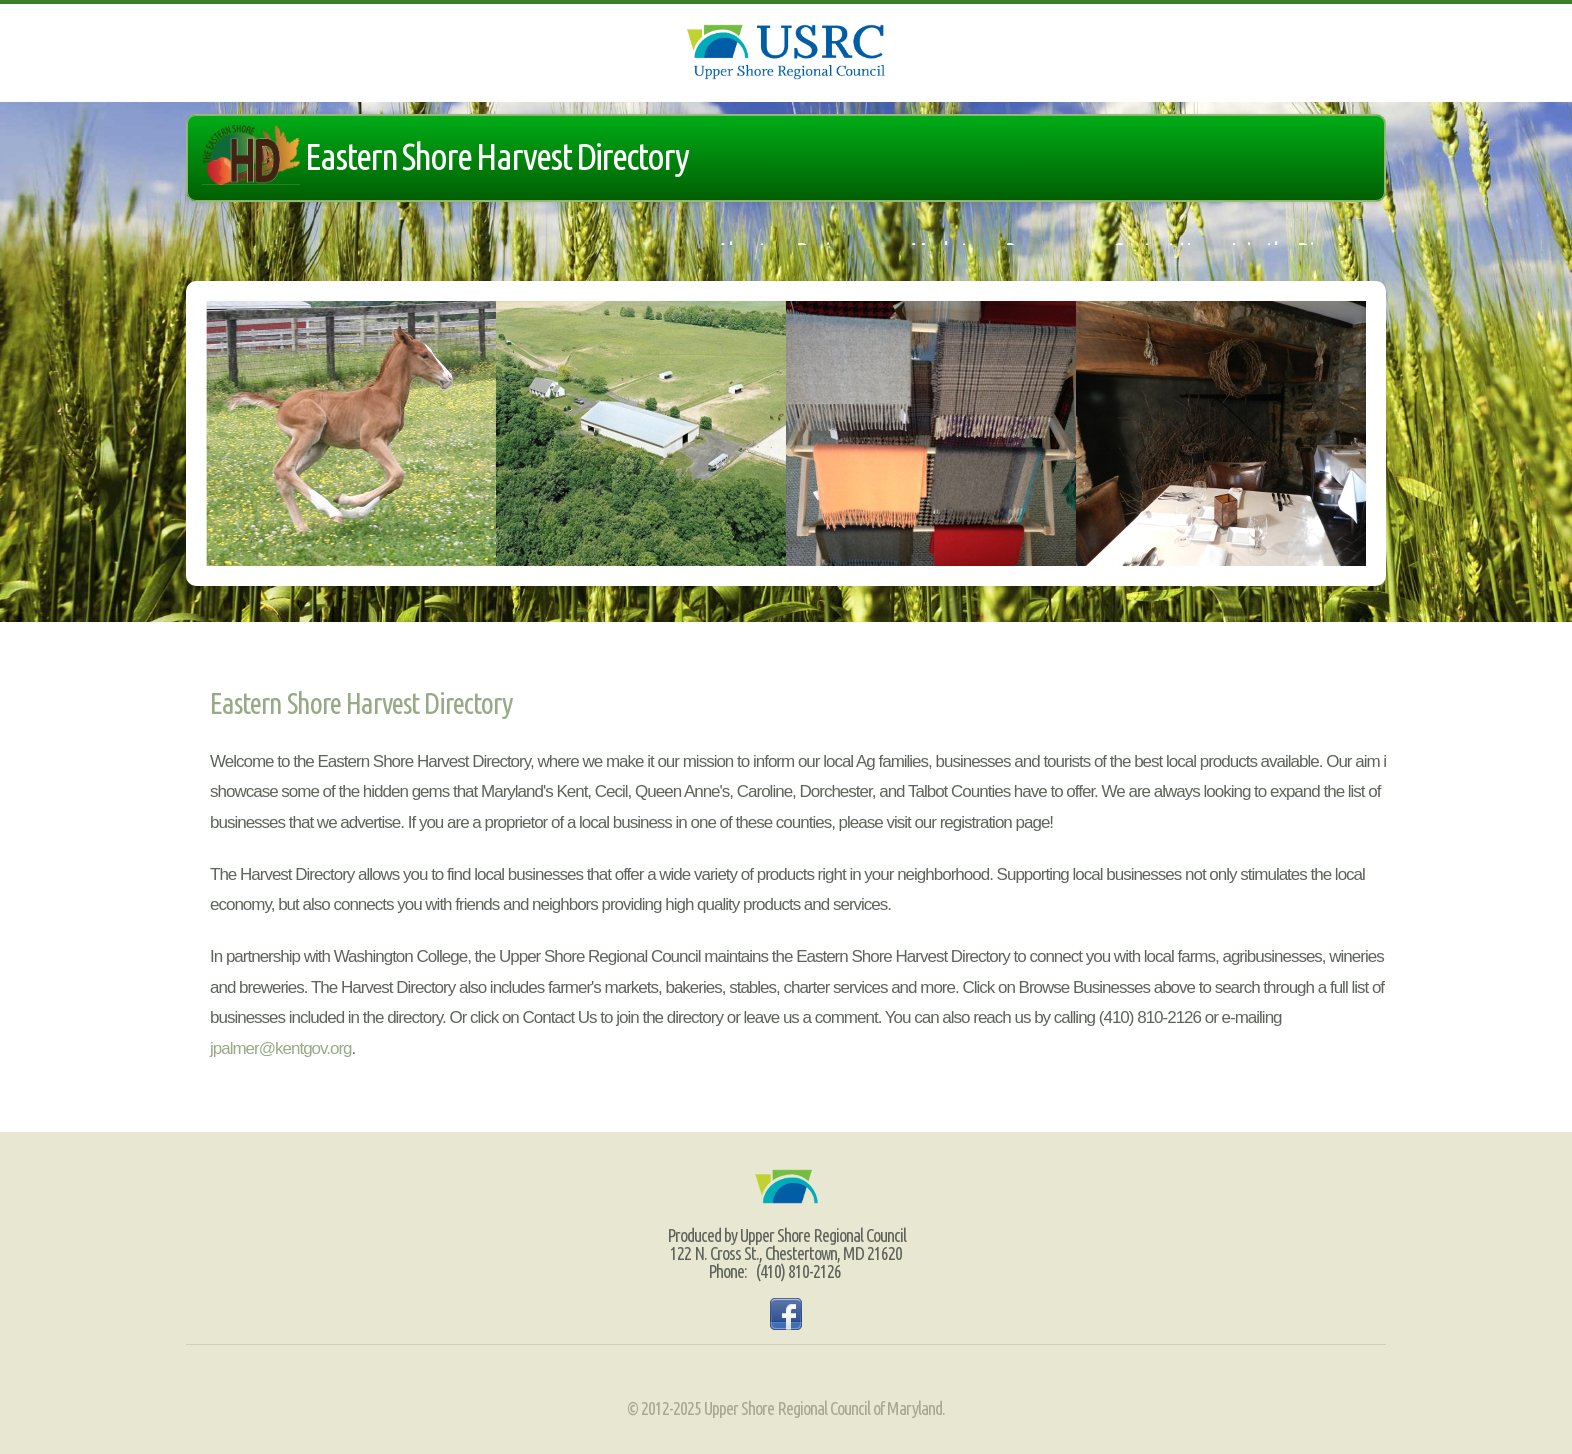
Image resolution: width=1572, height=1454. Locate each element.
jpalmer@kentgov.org (281, 1048)
